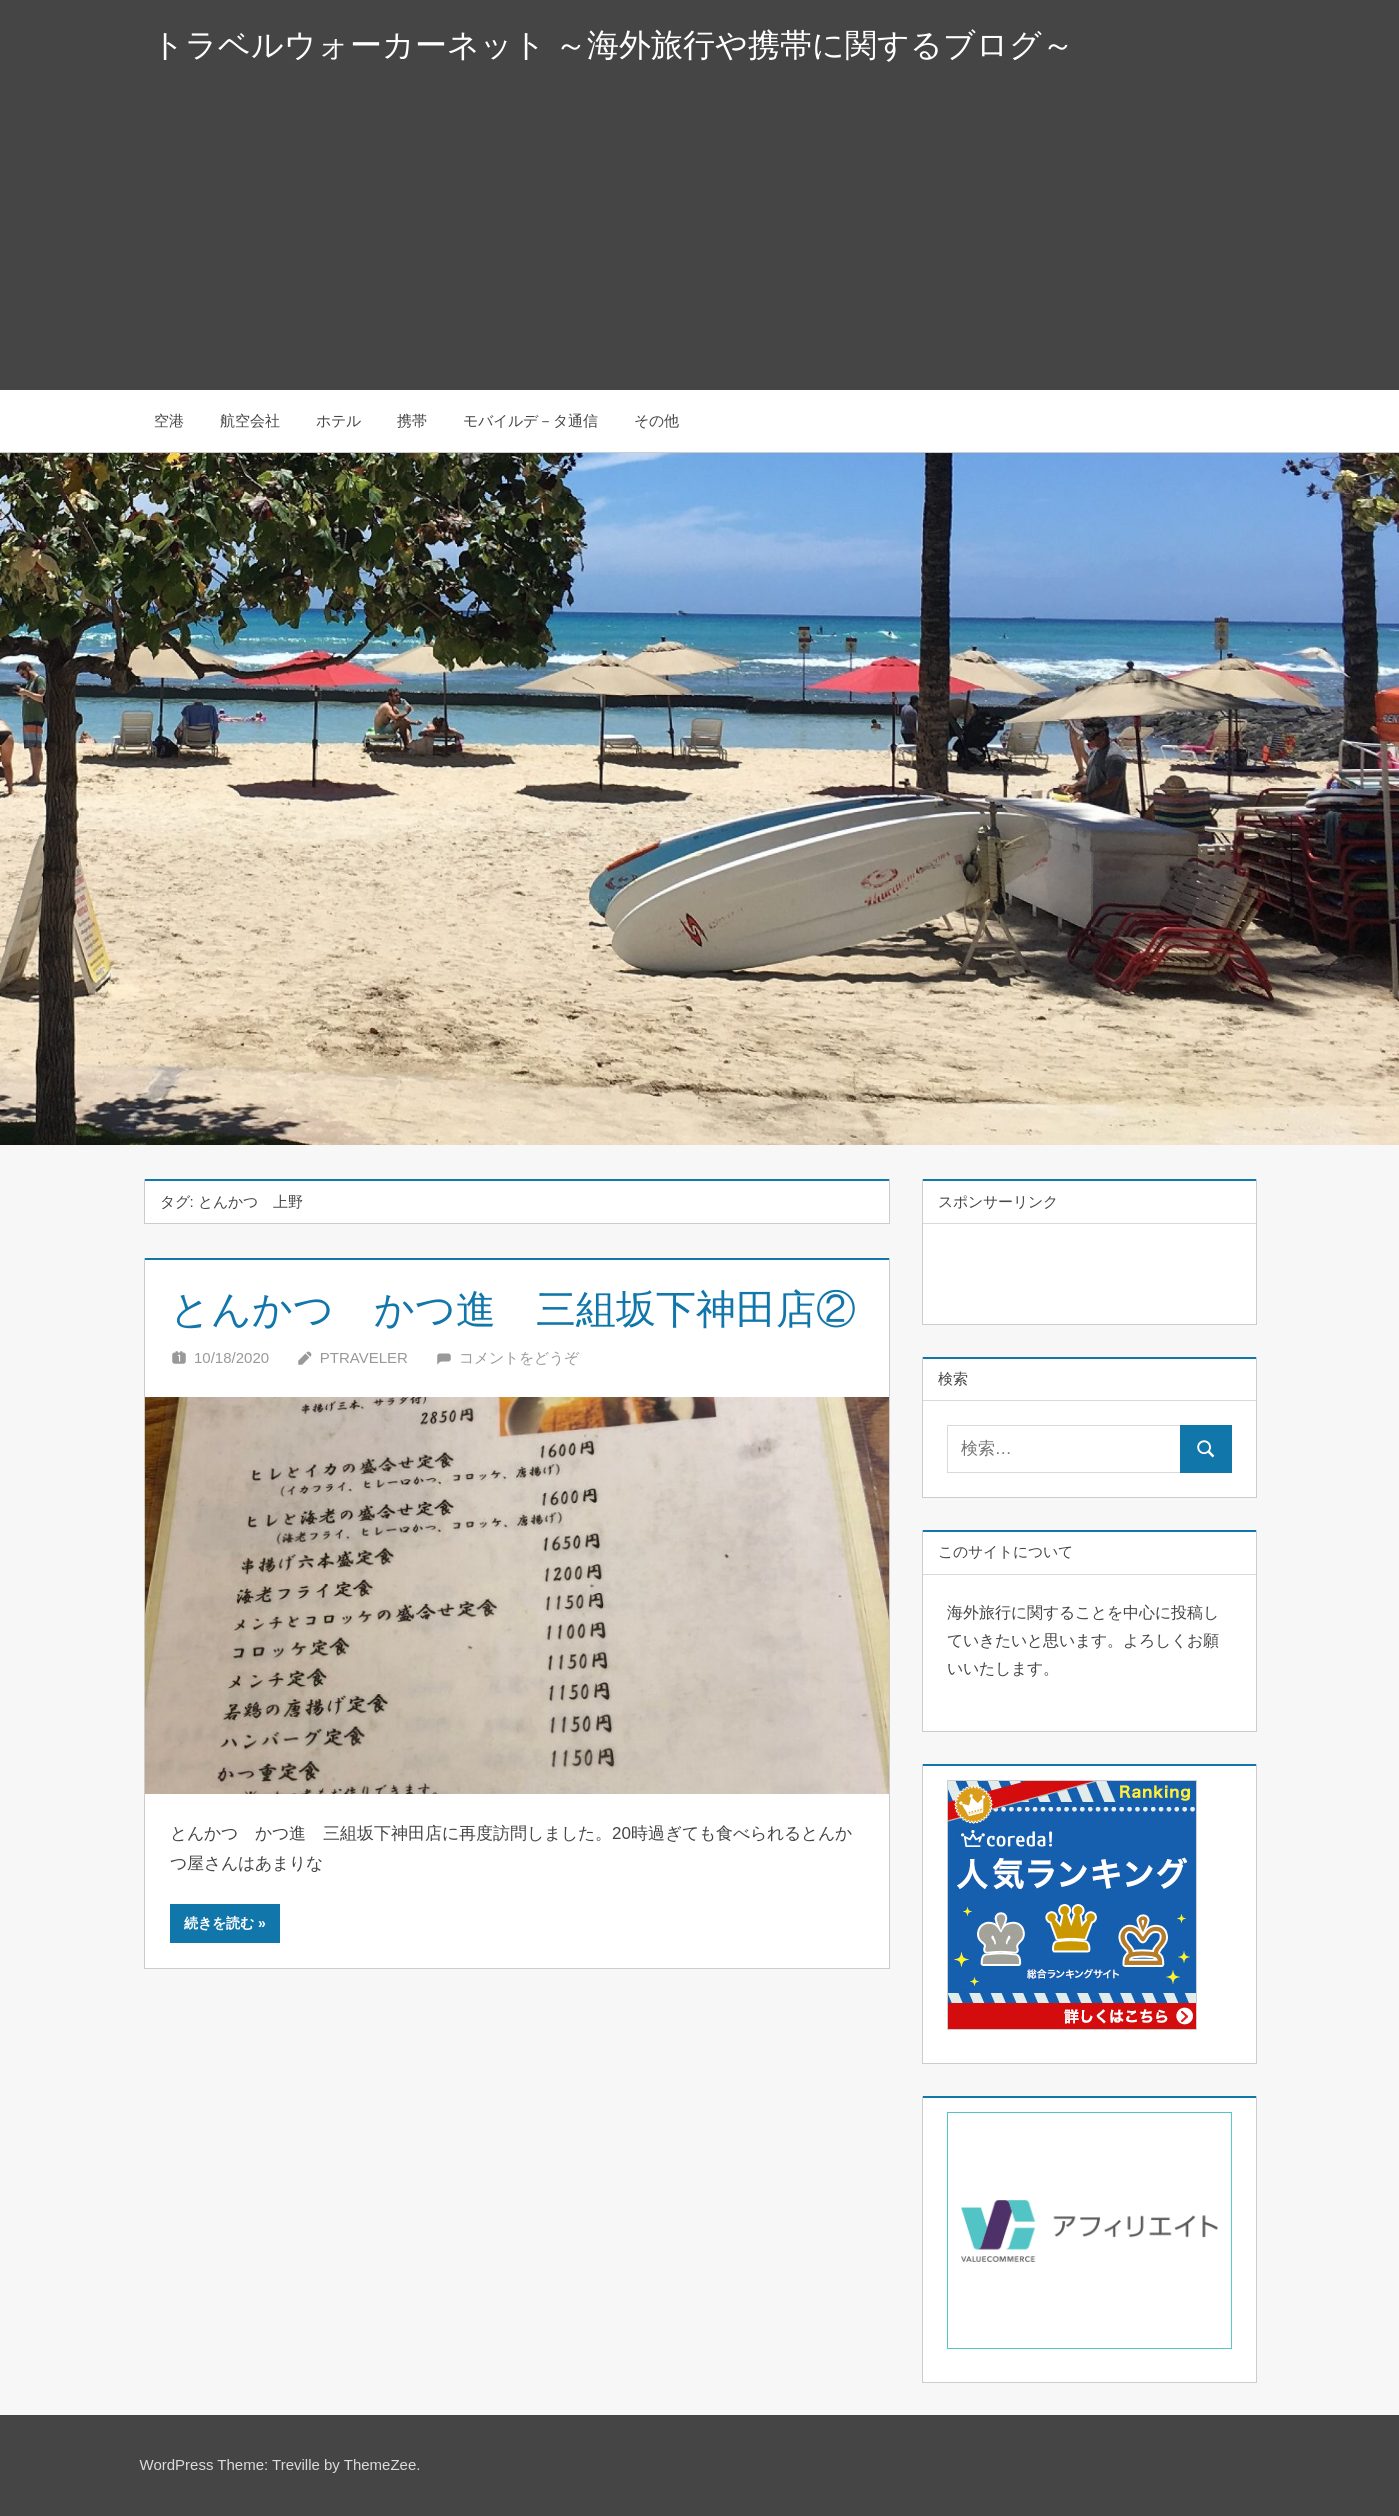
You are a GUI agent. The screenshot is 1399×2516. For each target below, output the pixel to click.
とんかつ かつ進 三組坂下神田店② (513, 1309)
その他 (656, 420)
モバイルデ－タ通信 (530, 420)
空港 (169, 420)
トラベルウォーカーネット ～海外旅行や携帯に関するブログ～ (613, 45)
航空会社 (250, 420)
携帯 (412, 420)
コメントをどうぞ (519, 1357)
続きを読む (219, 1923)
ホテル (338, 420)
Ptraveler (364, 1357)
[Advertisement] (700, 240)
